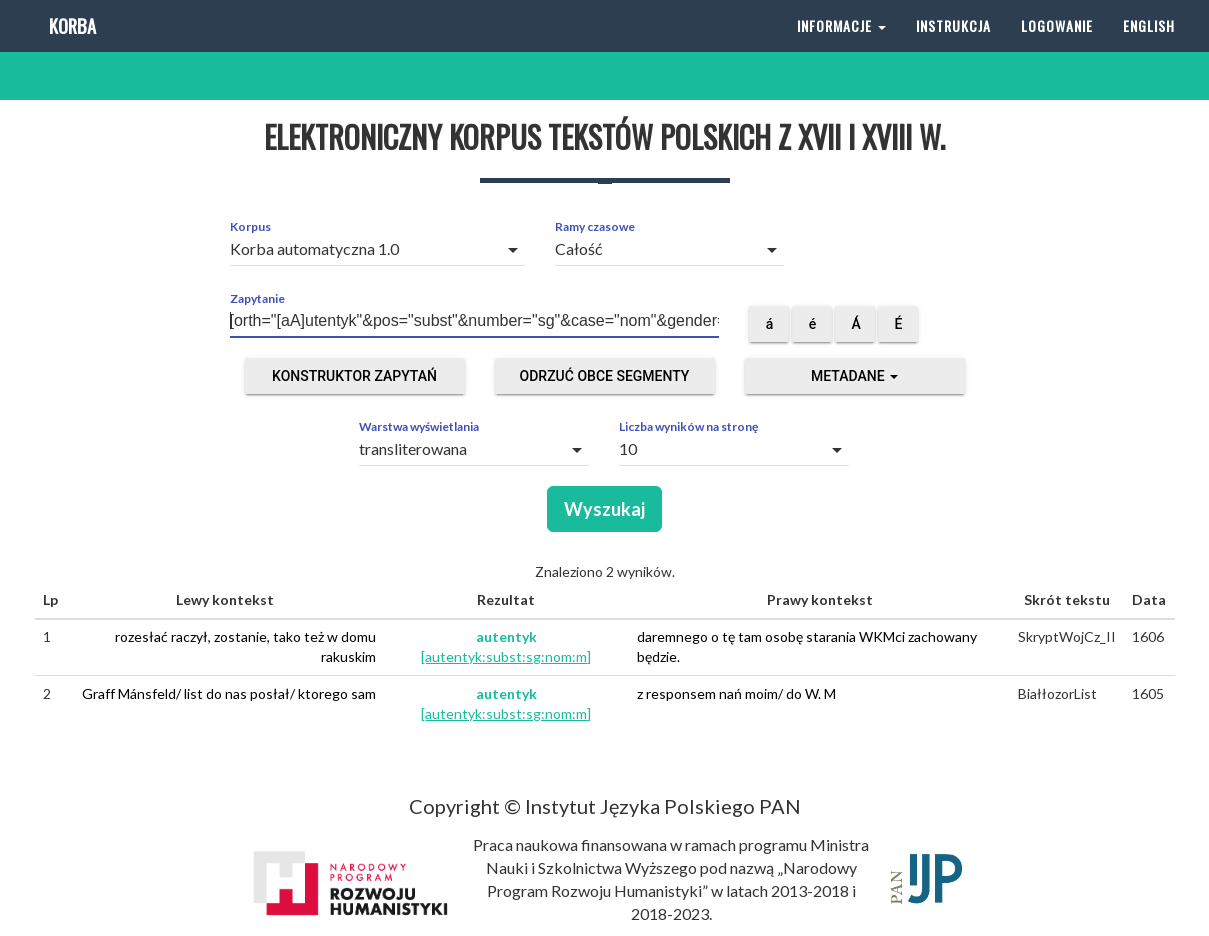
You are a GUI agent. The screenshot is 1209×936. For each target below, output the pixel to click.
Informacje (841, 49)
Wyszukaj (604, 509)
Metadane (854, 376)
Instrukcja (953, 49)
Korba (70, 49)
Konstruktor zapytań (354, 376)
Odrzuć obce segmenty (605, 376)
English (1149, 49)
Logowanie (1057, 49)
